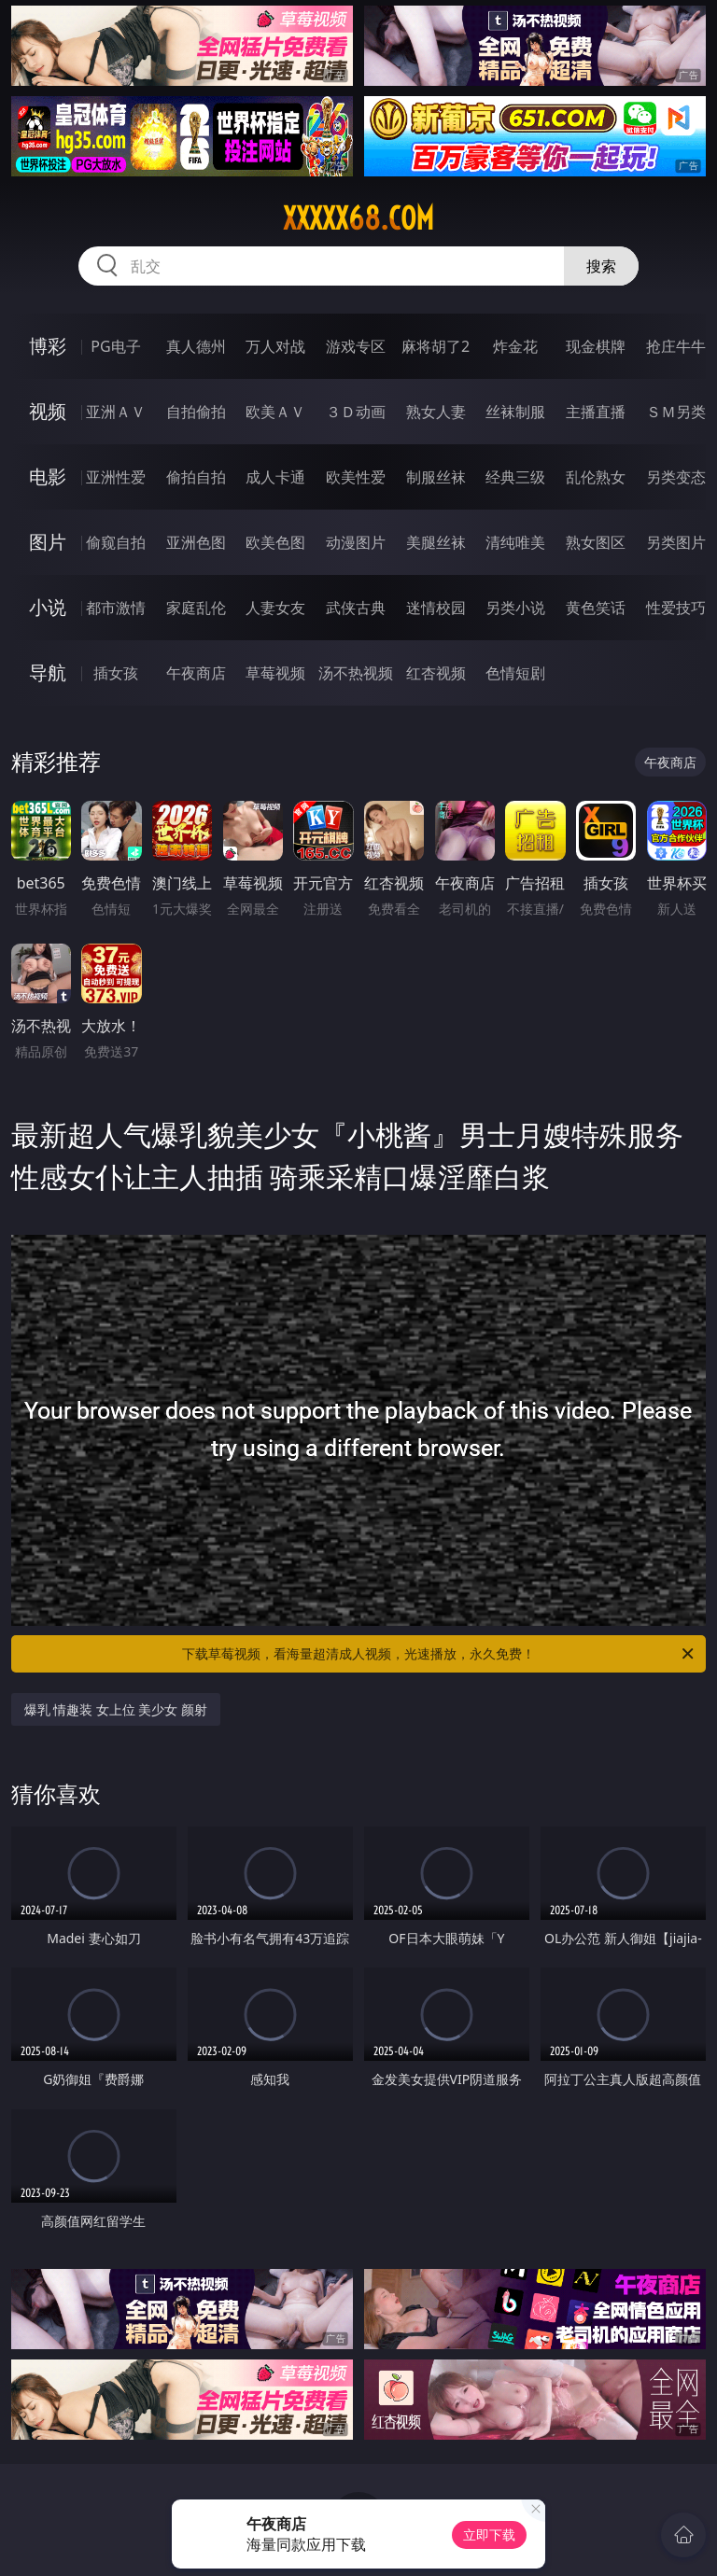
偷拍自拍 (196, 477)
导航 (47, 672)
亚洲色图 (196, 542)
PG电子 (115, 346)
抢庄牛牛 (676, 346)
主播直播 (596, 411)
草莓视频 (275, 673)
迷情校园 (436, 607)
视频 (47, 411)
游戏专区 (356, 346)
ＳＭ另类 (676, 411)
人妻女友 (275, 607)
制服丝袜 (436, 477)
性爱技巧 (676, 607)
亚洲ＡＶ (116, 411)
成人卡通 (275, 477)
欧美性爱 (356, 477)
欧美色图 (275, 542)
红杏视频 (436, 673)
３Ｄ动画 (356, 411)
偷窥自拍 (116, 542)
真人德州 (196, 346)
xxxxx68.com (358, 218)
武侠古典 (356, 607)
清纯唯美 (515, 542)
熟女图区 (596, 542)
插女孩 (115, 673)
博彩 (47, 345)
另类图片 (676, 542)
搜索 (601, 266)
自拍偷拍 (196, 411)
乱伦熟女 (596, 477)
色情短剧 (515, 673)
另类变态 (676, 477)
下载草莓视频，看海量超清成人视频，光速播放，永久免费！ (439, 1654)
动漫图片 (356, 542)
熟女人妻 (436, 411)
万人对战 (275, 346)
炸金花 (515, 346)
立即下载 (489, 2534)
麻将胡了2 (435, 346)
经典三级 (515, 477)
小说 (47, 607)
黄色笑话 (596, 607)
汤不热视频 (355, 673)
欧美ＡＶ (275, 411)
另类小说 (515, 607)
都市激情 (116, 607)
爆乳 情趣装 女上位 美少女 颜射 (116, 1709)
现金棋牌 (596, 346)
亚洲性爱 (116, 477)
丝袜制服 (515, 411)
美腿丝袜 (436, 542)
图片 (47, 541)
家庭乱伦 (196, 607)
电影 (47, 476)
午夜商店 (196, 673)
